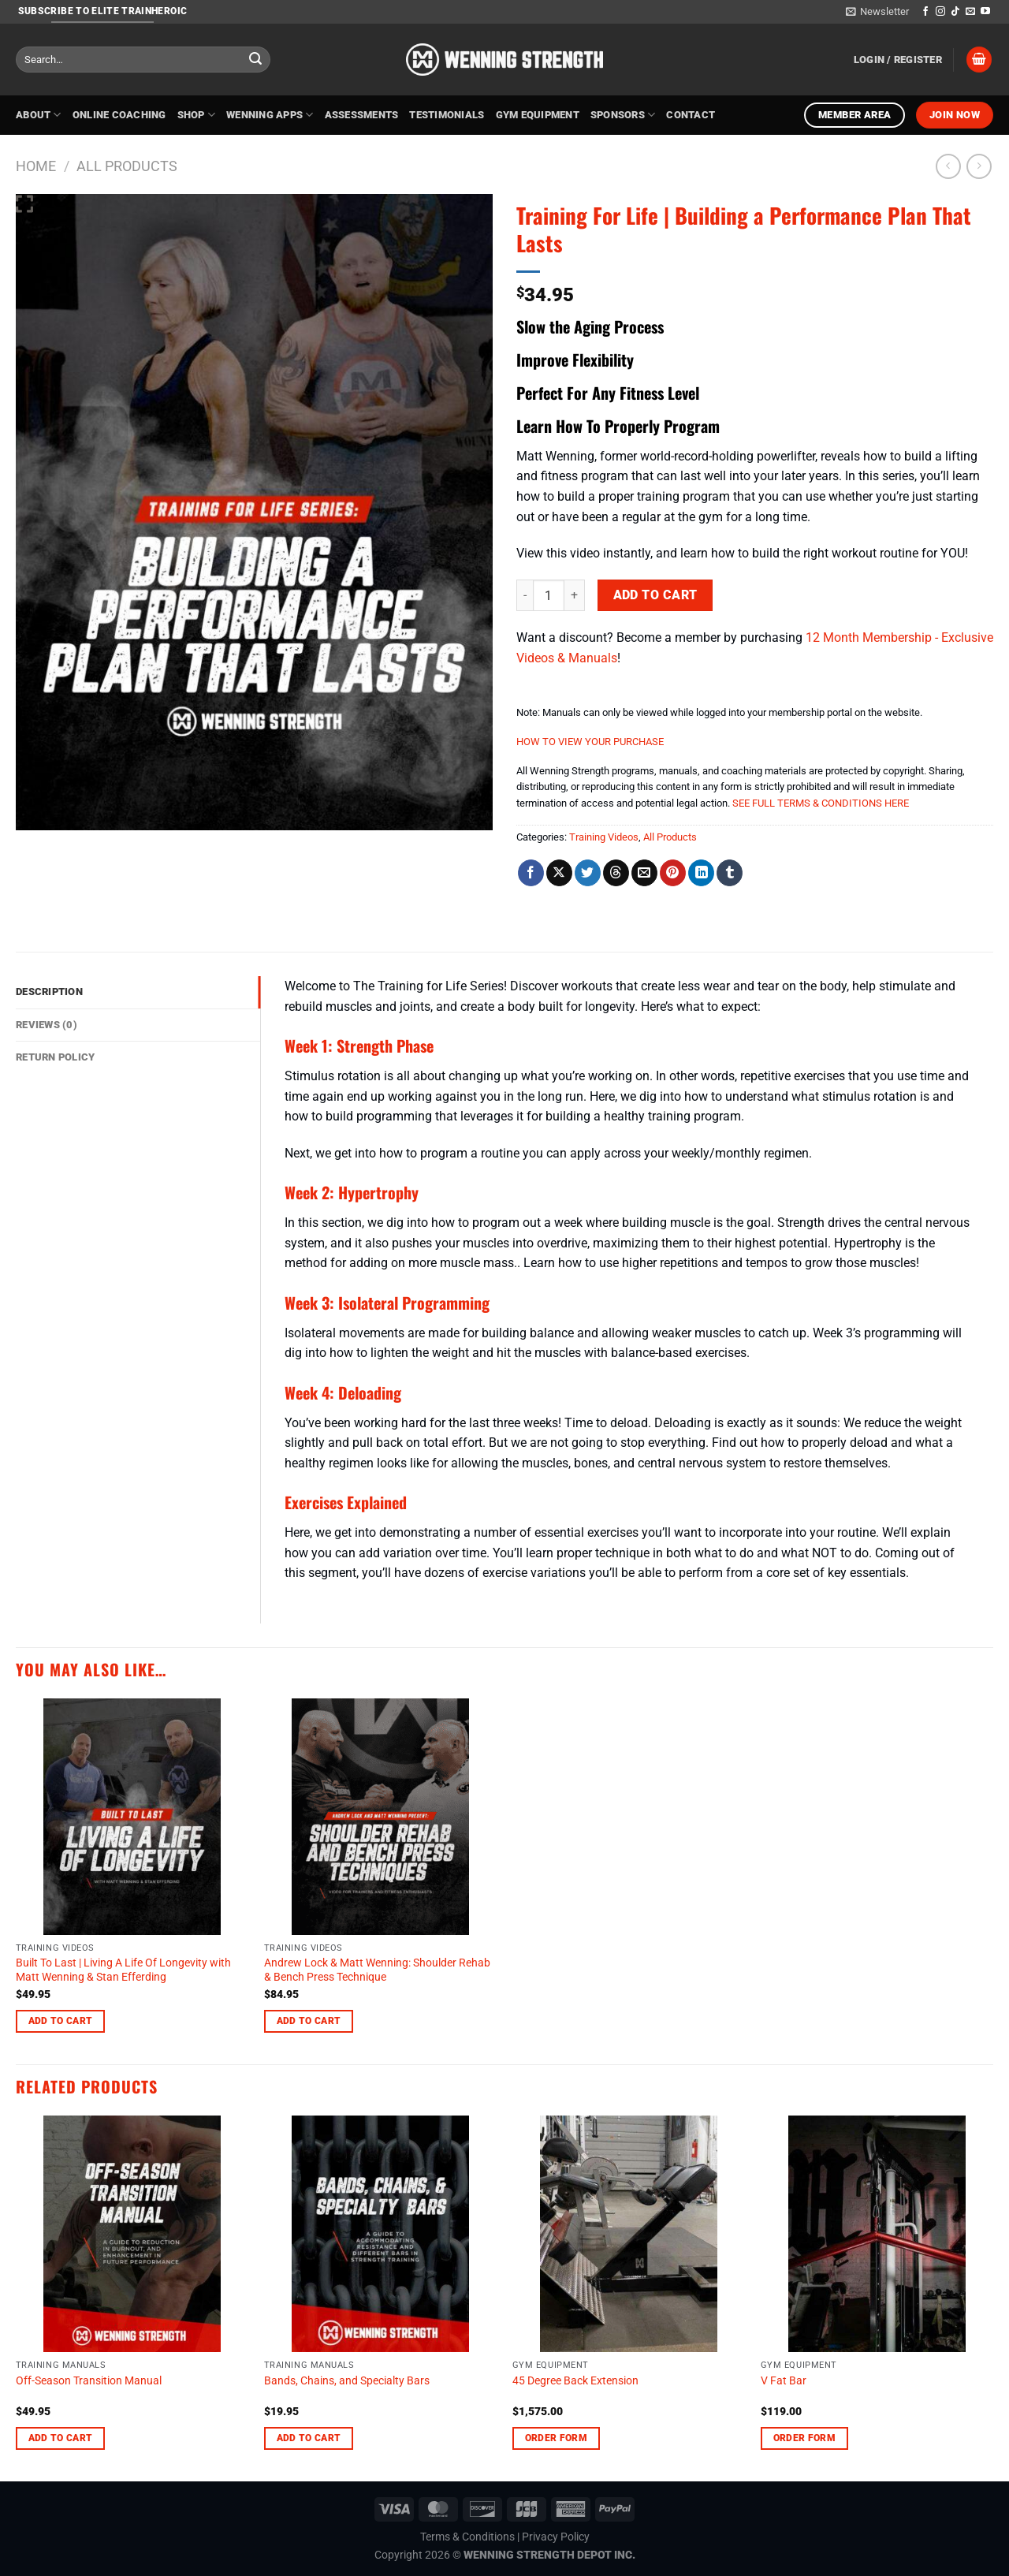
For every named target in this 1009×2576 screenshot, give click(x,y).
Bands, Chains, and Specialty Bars (347, 2381)
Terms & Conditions (467, 2537)
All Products (126, 166)
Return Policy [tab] (55, 1057)
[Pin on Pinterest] (673, 872)
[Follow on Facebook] (925, 11)
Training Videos (604, 837)
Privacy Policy (556, 2537)
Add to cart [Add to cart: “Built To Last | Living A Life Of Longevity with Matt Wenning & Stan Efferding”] (60, 2020)
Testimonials (446, 115)
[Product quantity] (548, 595)
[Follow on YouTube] (985, 11)
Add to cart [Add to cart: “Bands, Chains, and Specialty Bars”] (309, 2438)
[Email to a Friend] (644, 872)
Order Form (556, 2438)
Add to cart (655, 595)
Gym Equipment (537, 115)
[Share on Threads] (616, 872)
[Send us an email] (970, 11)
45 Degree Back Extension (575, 2381)
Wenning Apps (270, 114)
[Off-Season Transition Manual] (132, 2234)
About (38, 114)
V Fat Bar (783, 2381)
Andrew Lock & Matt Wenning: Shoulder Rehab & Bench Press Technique (377, 1970)
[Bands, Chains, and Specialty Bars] (380, 2234)
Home (36, 166)
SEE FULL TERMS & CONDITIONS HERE (820, 803)
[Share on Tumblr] (730, 872)
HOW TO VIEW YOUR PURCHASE (590, 741)
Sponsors (623, 114)
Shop (196, 114)
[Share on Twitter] (588, 872)
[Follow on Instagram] (940, 11)
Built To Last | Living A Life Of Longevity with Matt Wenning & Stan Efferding (123, 1970)
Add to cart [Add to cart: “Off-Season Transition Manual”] (60, 2438)
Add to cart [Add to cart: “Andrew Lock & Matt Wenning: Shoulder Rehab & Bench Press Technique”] (309, 2020)
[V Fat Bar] (877, 2234)
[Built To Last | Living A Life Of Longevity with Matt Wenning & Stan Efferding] (132, 1816)
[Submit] (255, 60)
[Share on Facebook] (531, 872)
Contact (690, 115)
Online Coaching (119, 115)
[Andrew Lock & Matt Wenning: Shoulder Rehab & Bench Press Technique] (380, 1816)
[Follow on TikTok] (955, 11)
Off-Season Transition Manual (89, 2381)
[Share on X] (559, 872)
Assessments (362, 115)
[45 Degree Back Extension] (628, 2234)
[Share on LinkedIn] (701, 872)
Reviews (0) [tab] (46, 1025)
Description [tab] (49, 991)
